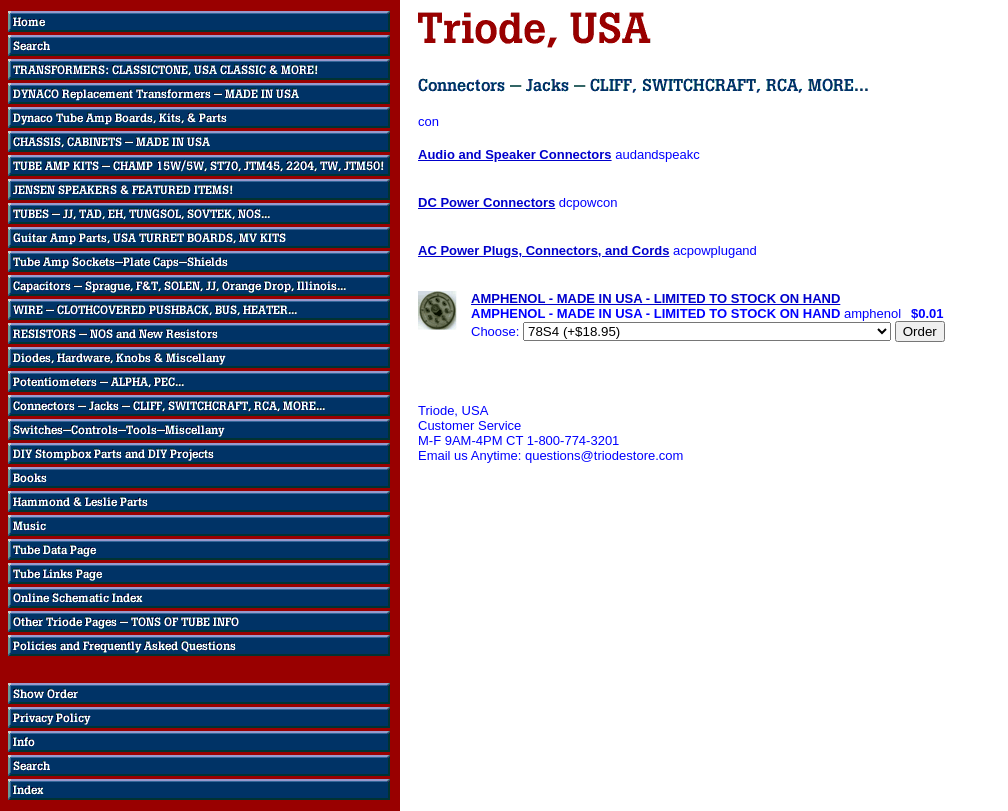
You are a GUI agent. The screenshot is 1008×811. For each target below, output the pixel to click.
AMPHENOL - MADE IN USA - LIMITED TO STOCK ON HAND (655, 298)
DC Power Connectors (486, 202)
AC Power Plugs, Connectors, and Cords (543, 250)
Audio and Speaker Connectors (515, 154)
